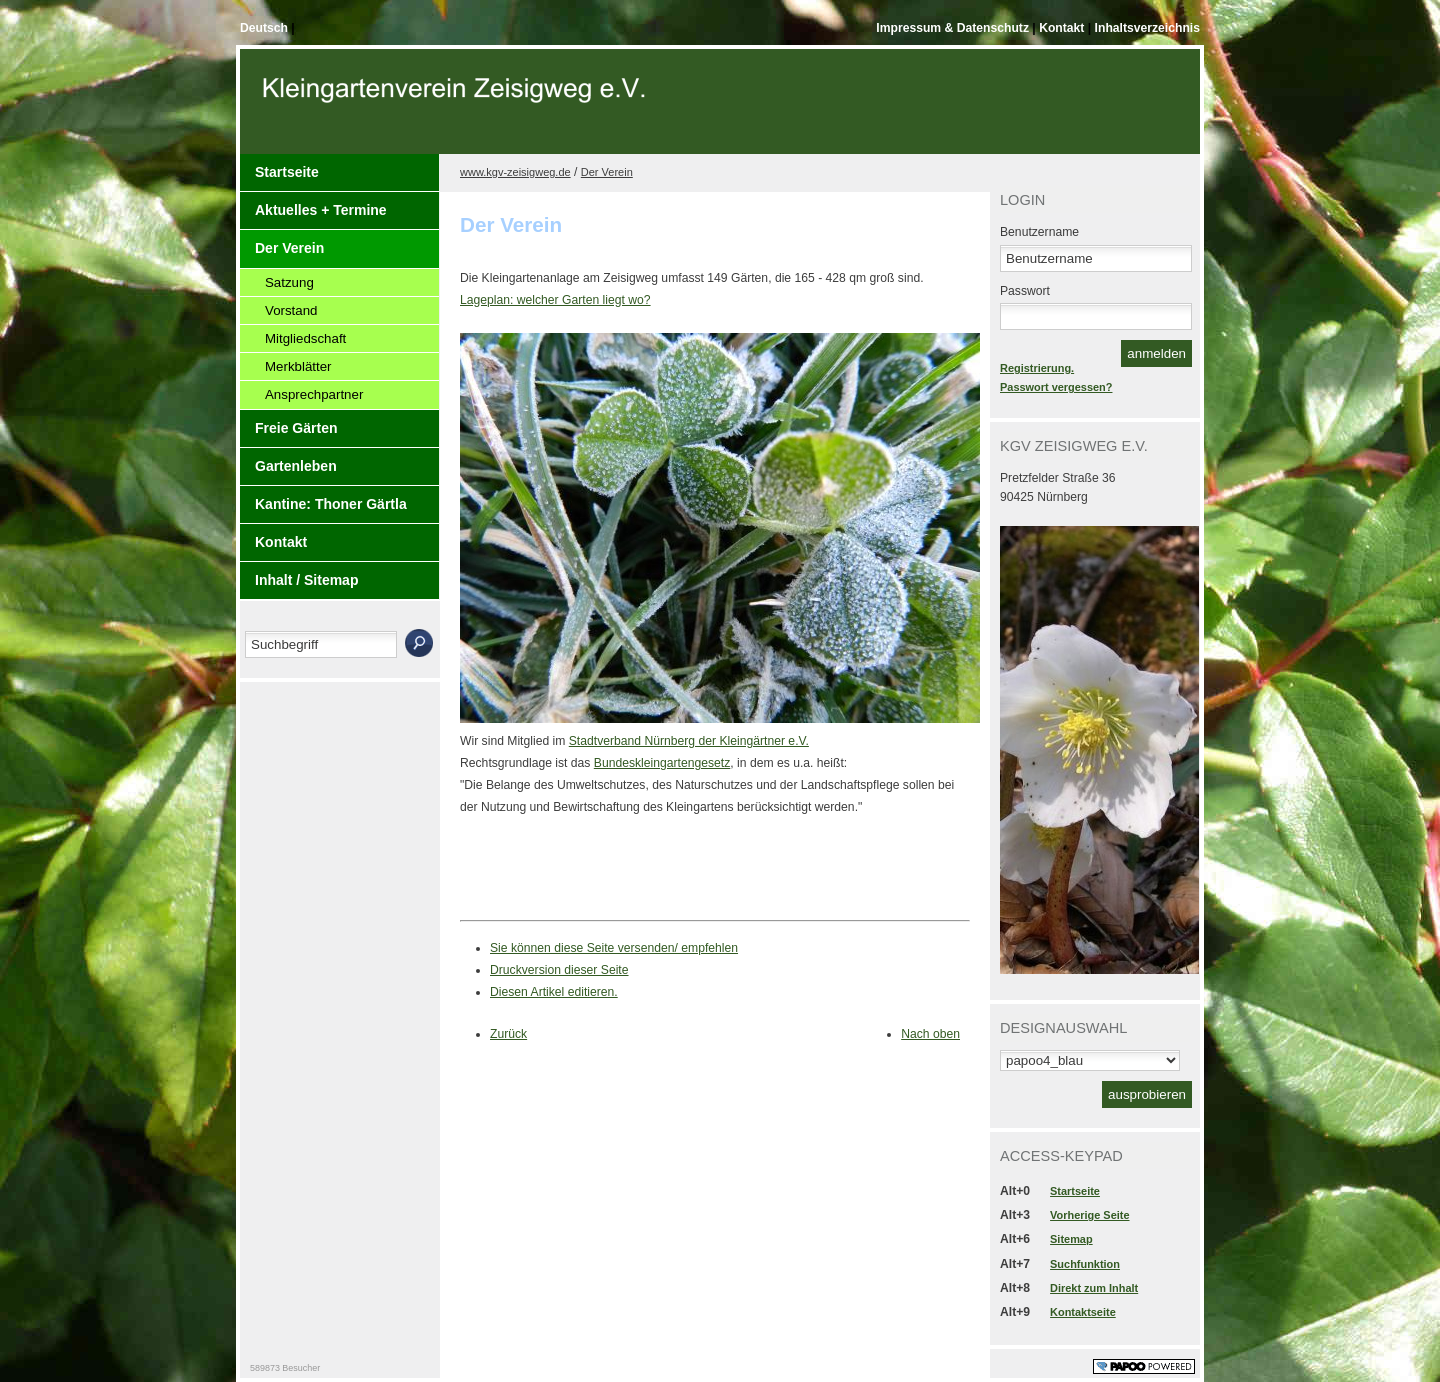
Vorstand (291, 310)
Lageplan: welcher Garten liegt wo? (555, 300)
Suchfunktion (1085, 1264)
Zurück (508, 1034)
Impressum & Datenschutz (954, 28)
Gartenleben (296, 466)
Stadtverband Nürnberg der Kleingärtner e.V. (689, 741)
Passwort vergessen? (1056, 387)
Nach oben (930, 1034)
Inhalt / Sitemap (306, 580)
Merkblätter (298, 366)
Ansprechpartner (314, 394)
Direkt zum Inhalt (1094, 1288)
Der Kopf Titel (457, 109)
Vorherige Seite (1089, 1215)
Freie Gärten (296, 428)
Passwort (1025, 291)
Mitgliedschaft (305, 338)
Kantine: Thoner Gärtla (331, 504)
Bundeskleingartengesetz (662, 763)
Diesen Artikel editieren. (554, 992)
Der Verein (289, 248)
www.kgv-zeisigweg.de (515, 172)
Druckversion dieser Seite (559, 970)
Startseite (287, 172)
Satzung (289, 282)
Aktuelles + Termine (321, 210)
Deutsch (265, 28)
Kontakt (1063, 28)
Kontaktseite (1083, 1312)
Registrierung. (1037, 368)
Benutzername (1039, 232)
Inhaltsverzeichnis (1147, 28)
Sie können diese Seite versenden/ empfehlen (614, 948)
